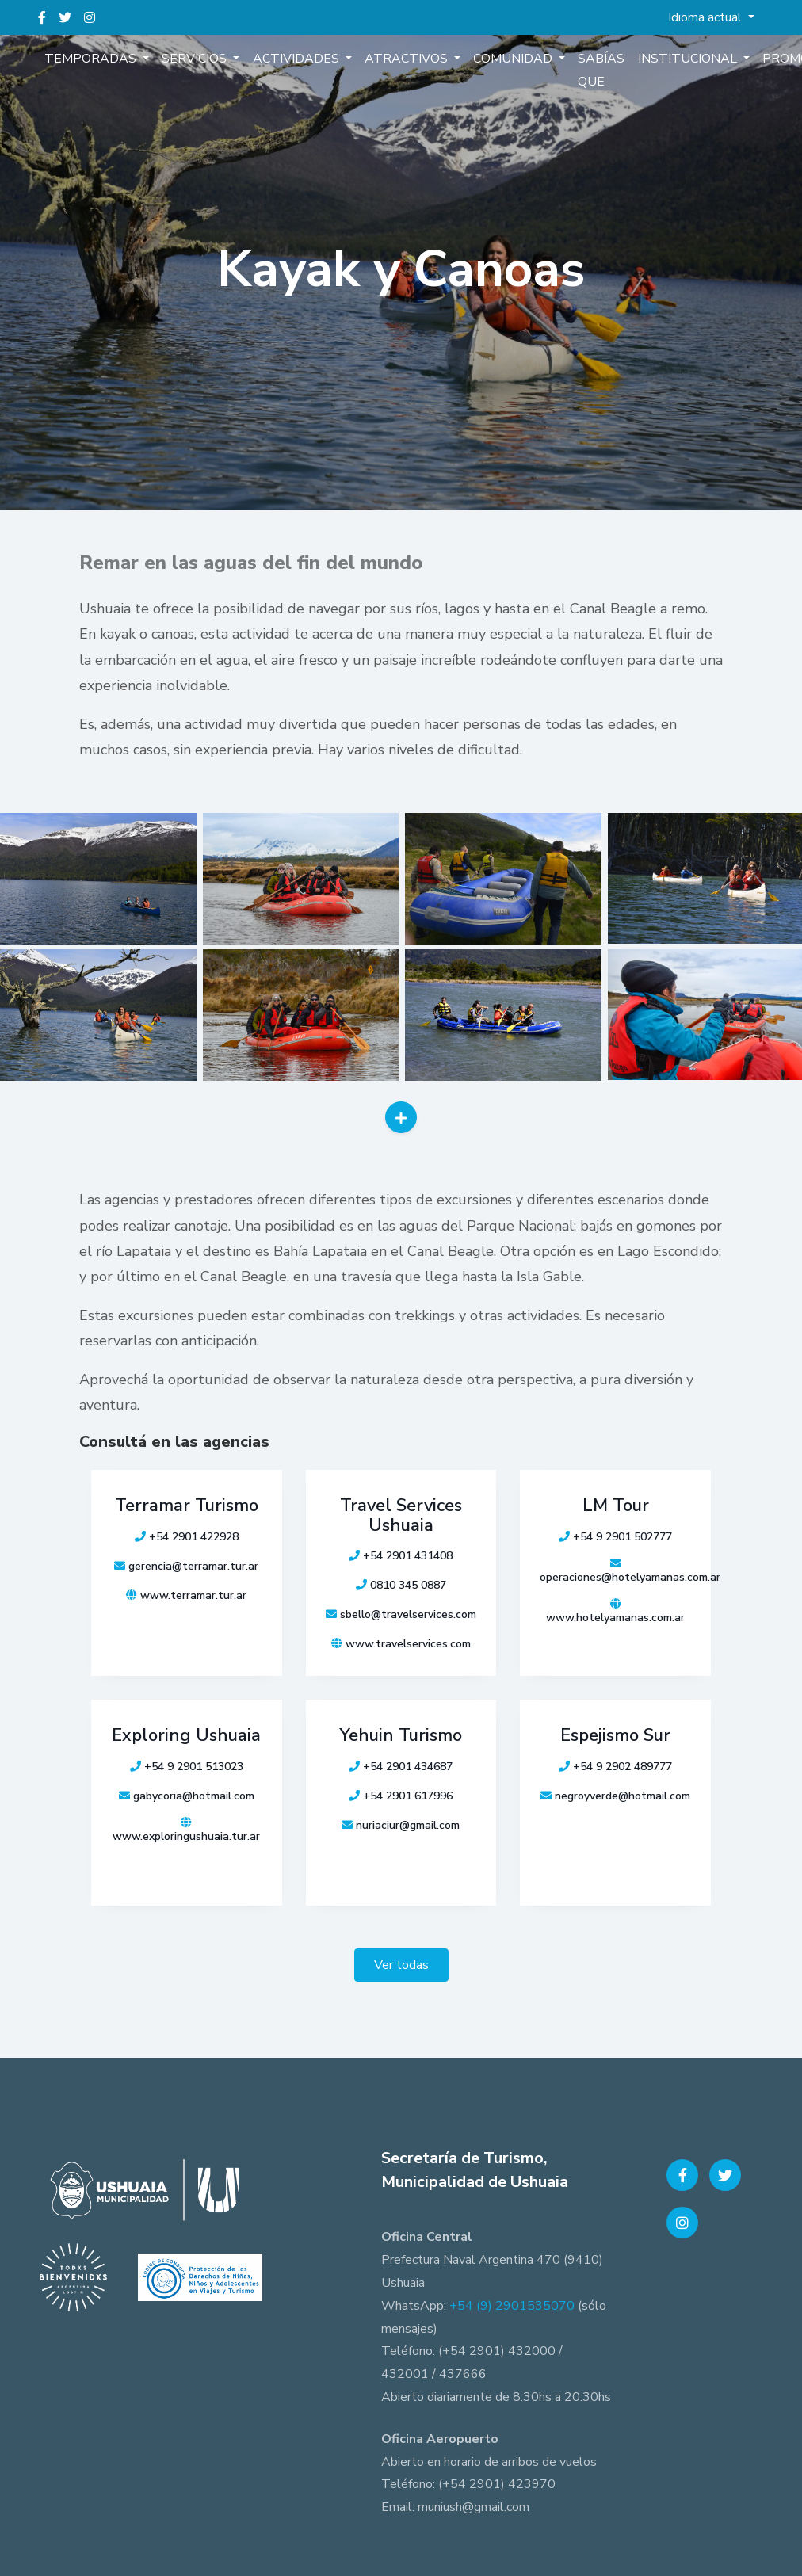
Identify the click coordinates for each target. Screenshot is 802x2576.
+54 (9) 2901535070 (512, 2306)
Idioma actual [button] (706, 17)
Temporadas (91, 58)
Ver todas (401, 1965)
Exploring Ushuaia (186, 1735)
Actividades (297, 58)
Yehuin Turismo (400, 1735)
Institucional (687, 58)
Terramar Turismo (186, 1505)
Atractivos (407, 58)
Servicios (196, 58)
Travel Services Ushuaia (401, 1515)
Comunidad (513, 58)
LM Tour (615, 1505)
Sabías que (600, 70)
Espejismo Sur (615, 1735)
